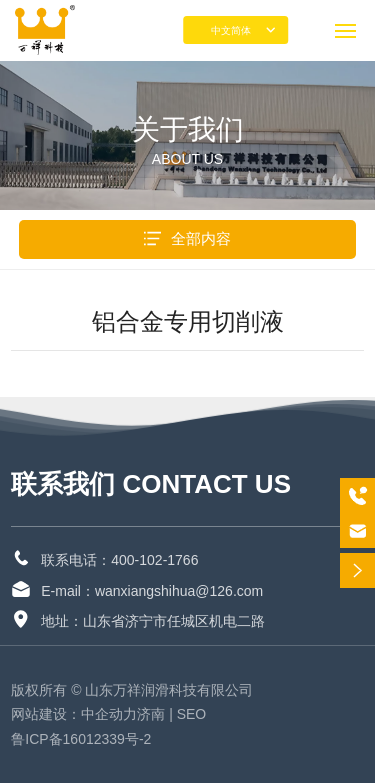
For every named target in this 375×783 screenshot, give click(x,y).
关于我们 (188, 129)
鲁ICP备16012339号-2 (81, 739)
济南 (151, 714)
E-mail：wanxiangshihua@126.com (152, 591)
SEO (193, 714)
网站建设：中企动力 (74, 714)
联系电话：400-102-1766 (119, 560)
